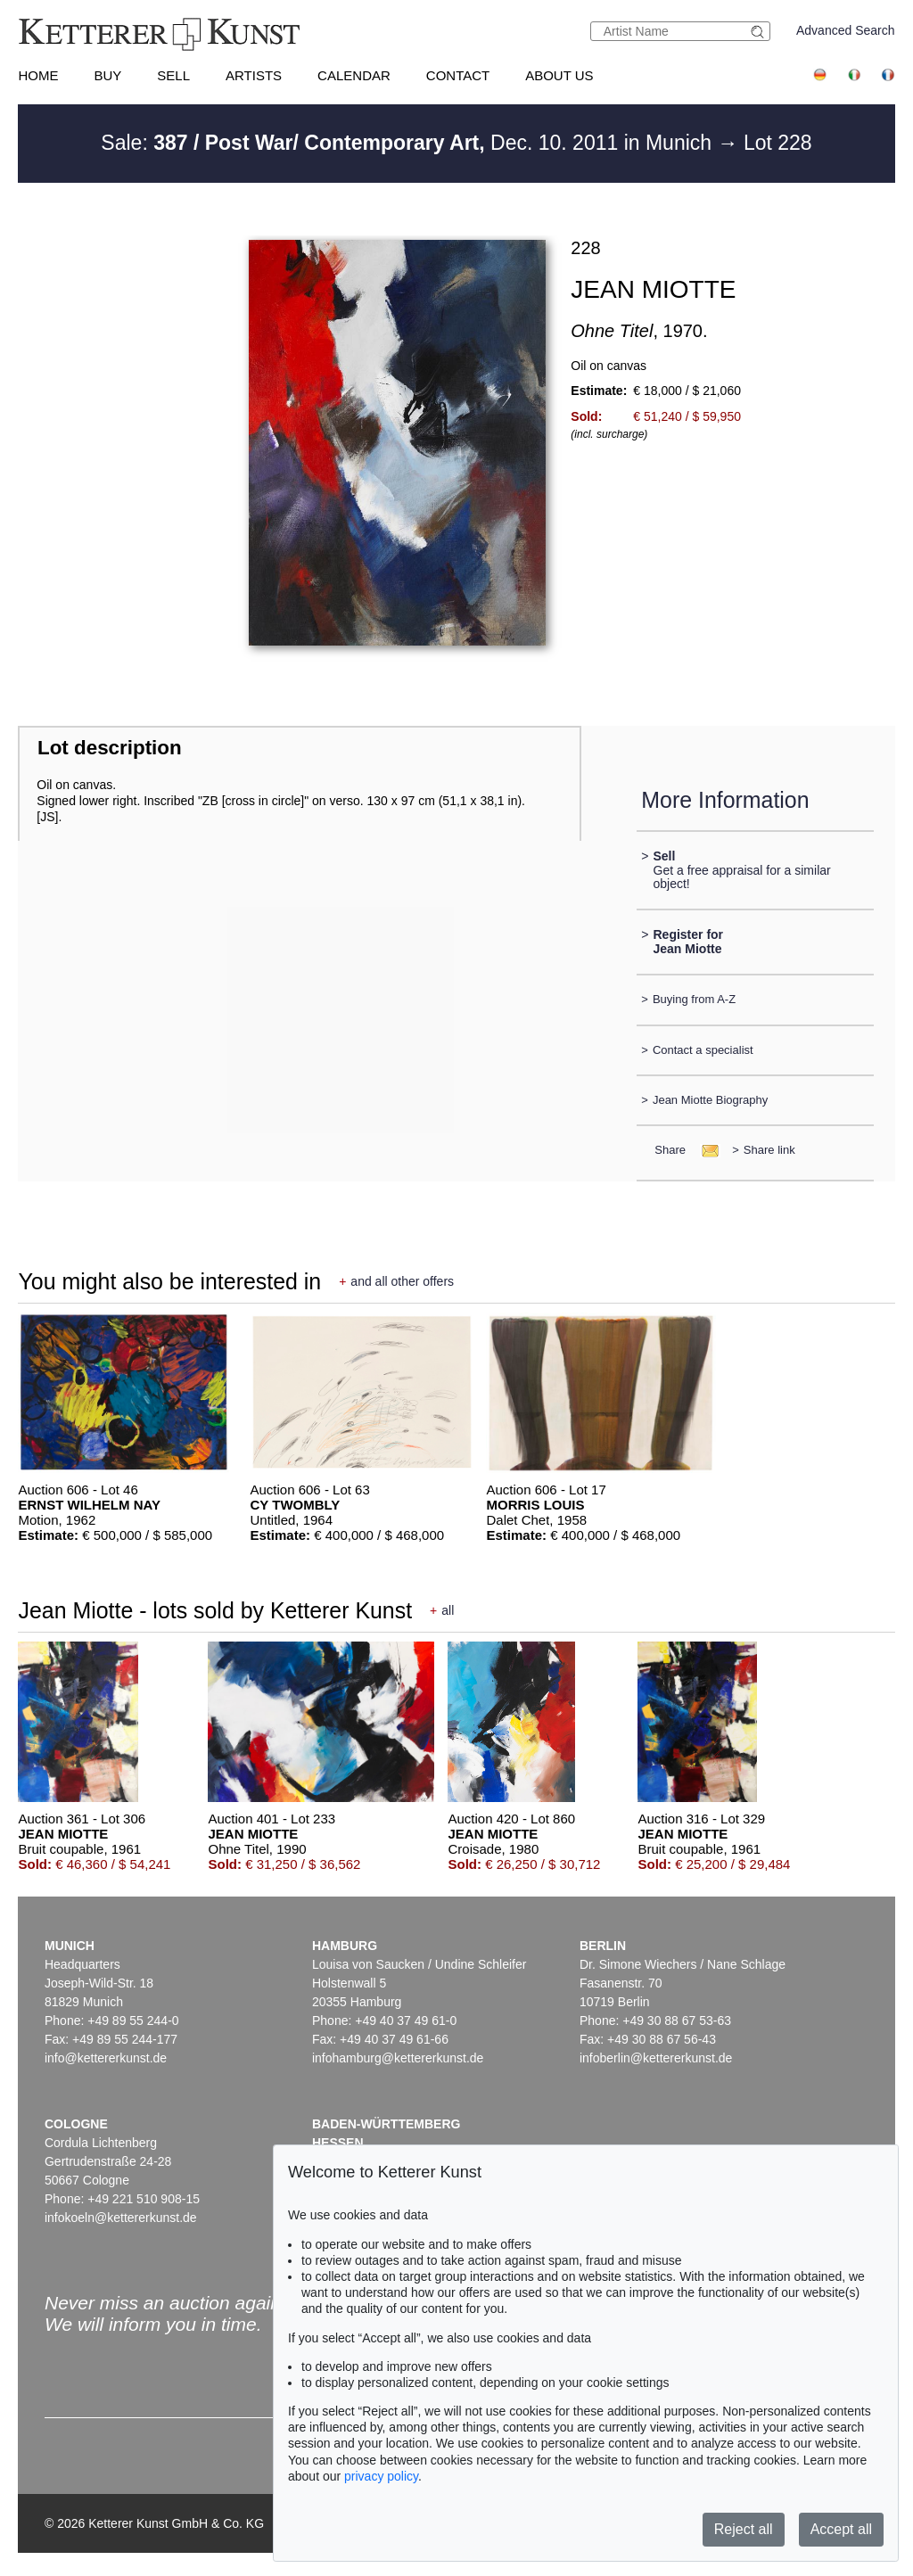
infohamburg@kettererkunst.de (397, 2058)
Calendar (354, 75)
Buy (107, 75)
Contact (457, 75)
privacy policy (381, 2476)
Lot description (109, 748)
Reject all (743, 2529)
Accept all (841, 2529)
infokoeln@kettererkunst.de (121, 2217)
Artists (254, 75)
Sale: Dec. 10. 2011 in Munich (409, 142)
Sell (173, 75)
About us (559, 75)
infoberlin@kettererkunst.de (656, 2058)
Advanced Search (845, 30)
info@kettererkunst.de (106, 2058)
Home (38, 75)
